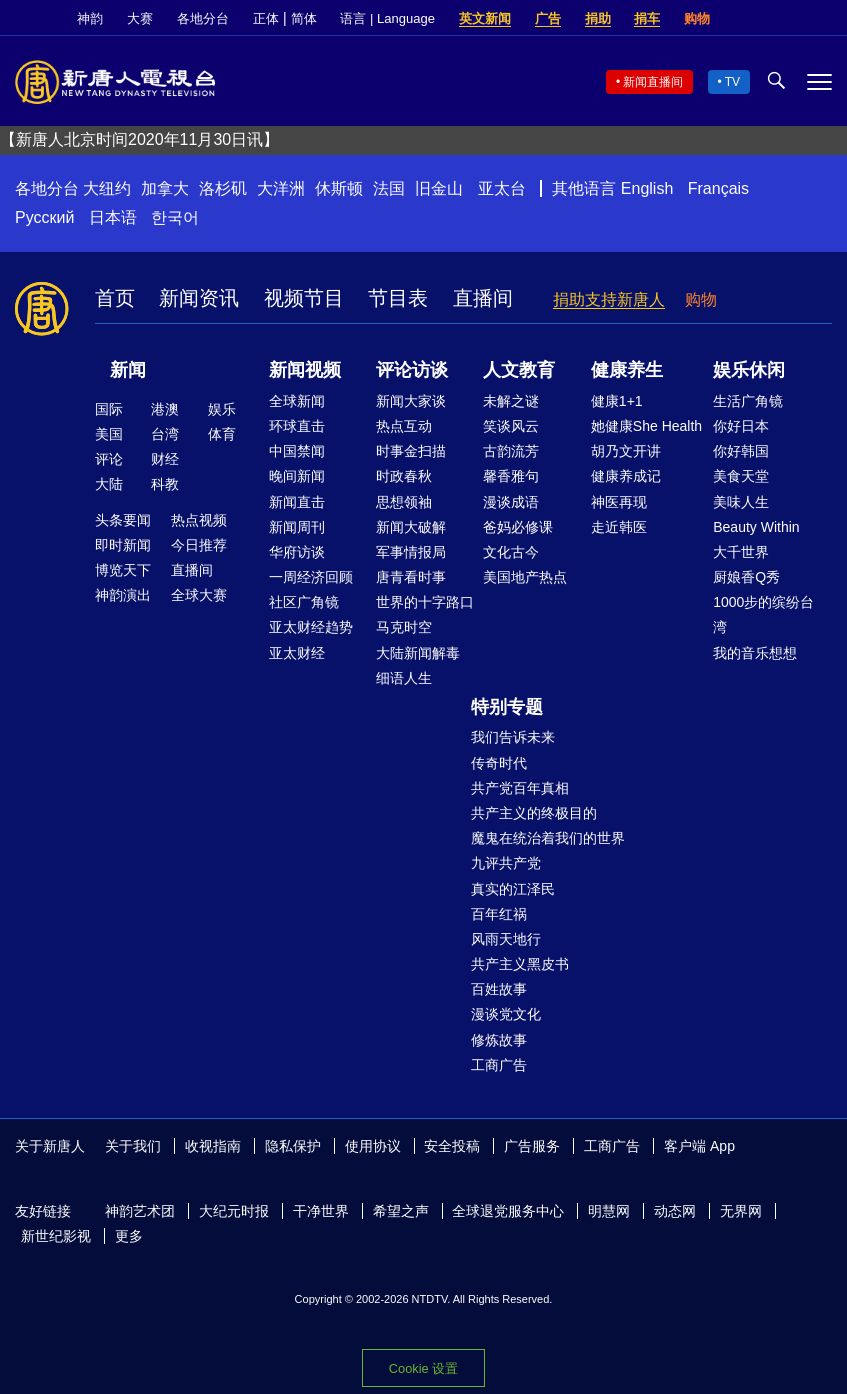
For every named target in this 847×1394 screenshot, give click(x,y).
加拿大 (165, 188)
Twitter (788, 19)
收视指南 (213, 1146)
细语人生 (404, 678)
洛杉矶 (223, 188)
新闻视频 (305, 370)
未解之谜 (511, 401)
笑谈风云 (511, 426)
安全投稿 (452, 1146)
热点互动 (404, 426)
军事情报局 (411, 552)
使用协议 (373, 1146)
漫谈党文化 (506, 1014)
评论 (109, 459)
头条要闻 (123, 520)
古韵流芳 (511, 451)
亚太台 (502, 188)
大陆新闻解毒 (418, 653)
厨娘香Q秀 (746, 577)
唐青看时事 (411, 577)
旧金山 (439, 188)
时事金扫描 (411, 451)
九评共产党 (506, 863)
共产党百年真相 (520, 788)
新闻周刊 (297, 527)
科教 (165, 484)
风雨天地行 (506, 939)
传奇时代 (499, 763)
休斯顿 (339, 188)
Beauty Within (756, 527)
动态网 (675, 1211)
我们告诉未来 (513, 737)
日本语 (113, 217)
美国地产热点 (525, 577)
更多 (129, 1236)
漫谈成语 (511, 502)
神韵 (90, 18)
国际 (109, 409)
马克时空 (404, 627)
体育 (222, 434)
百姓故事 (499, 989)
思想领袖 (404, 502)
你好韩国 (741, 451)
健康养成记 (626, 476)
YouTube (822, 19)
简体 (304, 18)
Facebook (754, 19)
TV (732, 82)
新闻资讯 (199, 298)
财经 (165, 459)
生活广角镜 (748, 401)
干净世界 (321, 1211)
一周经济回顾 (311, 577)
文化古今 (511, 552)
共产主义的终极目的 (534, 813)
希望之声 (401, 1211)
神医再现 (619, 502)
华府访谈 (297, 552)
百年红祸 (499, 914)
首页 (115, 298)
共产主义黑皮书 (520, 964)
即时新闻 (123, 545)
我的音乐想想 (755, 653)
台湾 (165, 434)
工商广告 (499, 1065)
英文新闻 (485, 18)
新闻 (128, 370)
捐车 (647, 18)
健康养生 (627, 370)
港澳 (165, 409)
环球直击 (297, 426)
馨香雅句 (511, 476)
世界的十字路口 (425, 602)
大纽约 (107, 188)
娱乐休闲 (749, 370)
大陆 (109, 484)
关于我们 (133, 1146)
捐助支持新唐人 (609, 299)
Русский (44, 217)
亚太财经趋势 (311, 627)
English (647, 188)
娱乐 (222, 409)
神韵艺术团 (140, 1211)
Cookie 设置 (423, 1368)
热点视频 (199, 520)
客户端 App (699, 1146)
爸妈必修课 (518, 527)
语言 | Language (387, 18)
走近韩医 (619, 527)
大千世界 (741, 552)
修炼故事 (499, 1040)
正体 (266, 18)
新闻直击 (297, 502)
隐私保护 (293, 1146)
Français (718, 188)
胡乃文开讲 (626, 451)
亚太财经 (297, 653)
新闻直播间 (653, 82)
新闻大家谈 (411, 401)
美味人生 (741, 502)
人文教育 (519, 370)
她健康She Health (646, 426)
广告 (548, 18)
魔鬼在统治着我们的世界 (548, 838)
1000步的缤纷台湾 (763, 614)
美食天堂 (741, 476)
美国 (109, 434)
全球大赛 (199, 595)
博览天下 (123, 570)
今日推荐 (199, 545)
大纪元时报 (234, 1211)
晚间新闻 (297, 476)
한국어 (175, 217)
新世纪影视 (56, 1236)
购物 (697, 18)
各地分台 (203, 18)
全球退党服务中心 (508, 1211)
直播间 (483, 298)
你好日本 (741, 426)
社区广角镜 (304, 602)
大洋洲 (281, 188)
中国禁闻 (297, 451)
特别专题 (507, 707)
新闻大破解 (411, 527)
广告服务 (532, 1146)
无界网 (741, 1211)
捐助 (598, 18)
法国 (389, 188)
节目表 (398, 298)
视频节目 (304, 298)
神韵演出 (123, 595)
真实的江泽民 (513, 889)
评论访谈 (412, 370)
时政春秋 (404, 476)
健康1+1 (617, 401)
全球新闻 (297, 401)
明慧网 (609, 1211)
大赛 (140, 18)
